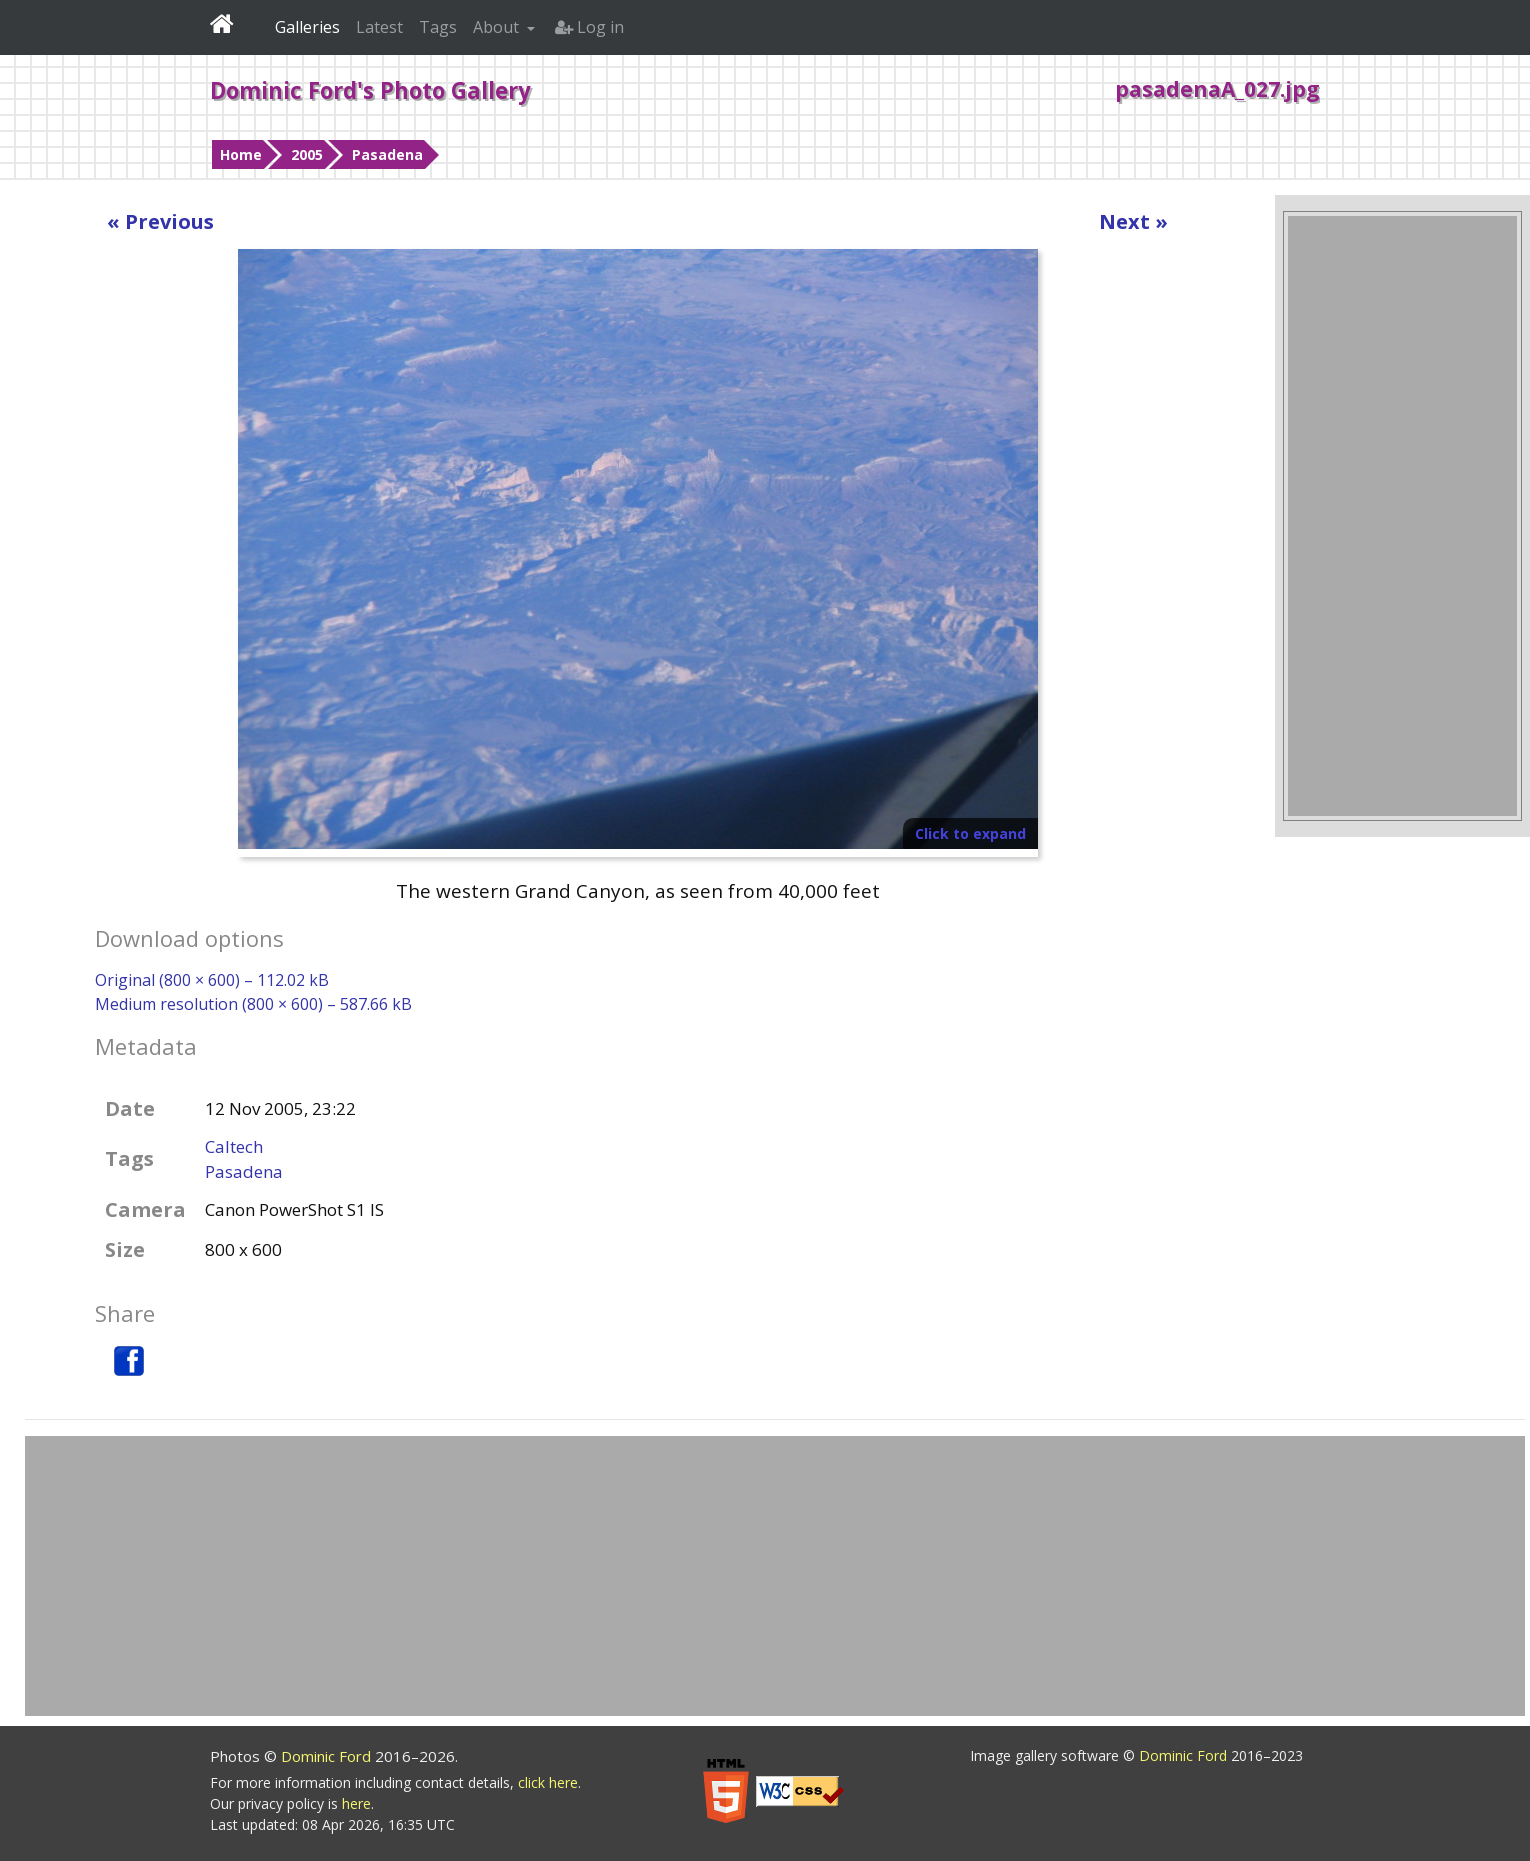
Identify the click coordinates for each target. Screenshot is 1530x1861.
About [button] (498, 27)
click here (548, 1782)
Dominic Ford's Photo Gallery (370, 90)
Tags (438, 27)
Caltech (234, 1146)
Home (241, 154)
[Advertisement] (1402, 516)
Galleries (307, 27)
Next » (1133, 221)
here (356, 1803)
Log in (589, 27)
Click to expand (970, 833)
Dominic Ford (328, 1756)
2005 (307, 154)
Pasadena (387, 154)
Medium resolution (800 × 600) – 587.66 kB (253, 1004)
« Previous (160, 221)
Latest (379, 27)
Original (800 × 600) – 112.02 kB (212, 980)
